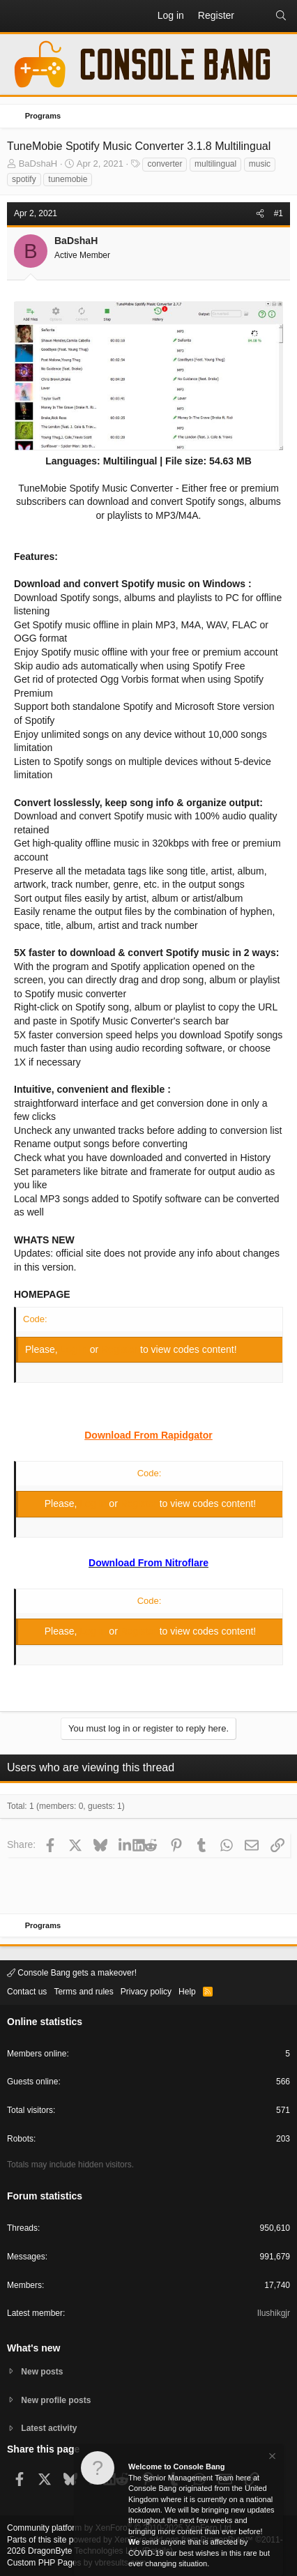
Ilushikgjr (273, 2313)
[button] (18, 16)
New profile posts (56, 2400)
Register (120, 1349)
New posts (42, 2372)
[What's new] (254, 16)
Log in (75, 1349)
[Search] (281, 16)
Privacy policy (146, 1992)
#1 (278, 213)
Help (187, 1992)
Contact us (27, 1992)
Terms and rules (83, 1992)
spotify (24, 179)
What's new (33, 2348)
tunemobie (67, 179)
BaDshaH (38, 163)
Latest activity (49, 2428)
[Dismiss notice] (271, 2457)
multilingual (215, 164)
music (260, 164)
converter (164, 164)
